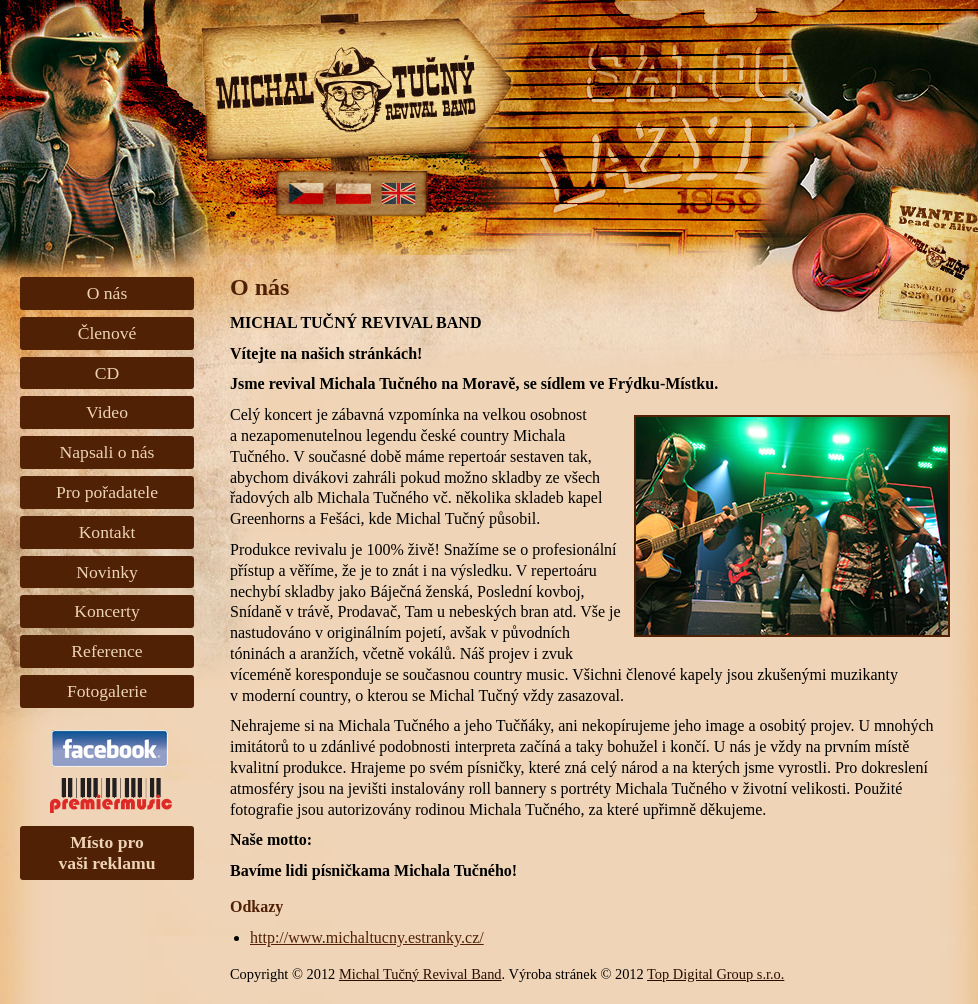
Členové (107, 333)
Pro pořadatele (107, 492)
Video (107, 412)
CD (107, 373)
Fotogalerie (107, 691)
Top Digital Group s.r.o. (715, 974)
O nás (107, 293)
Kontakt (107, 532)
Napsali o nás (107, 452)
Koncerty (106, 611)
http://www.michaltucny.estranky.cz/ (367, 937)
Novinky (107, 572)
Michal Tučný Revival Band (420, 974)
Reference (106, 651)
